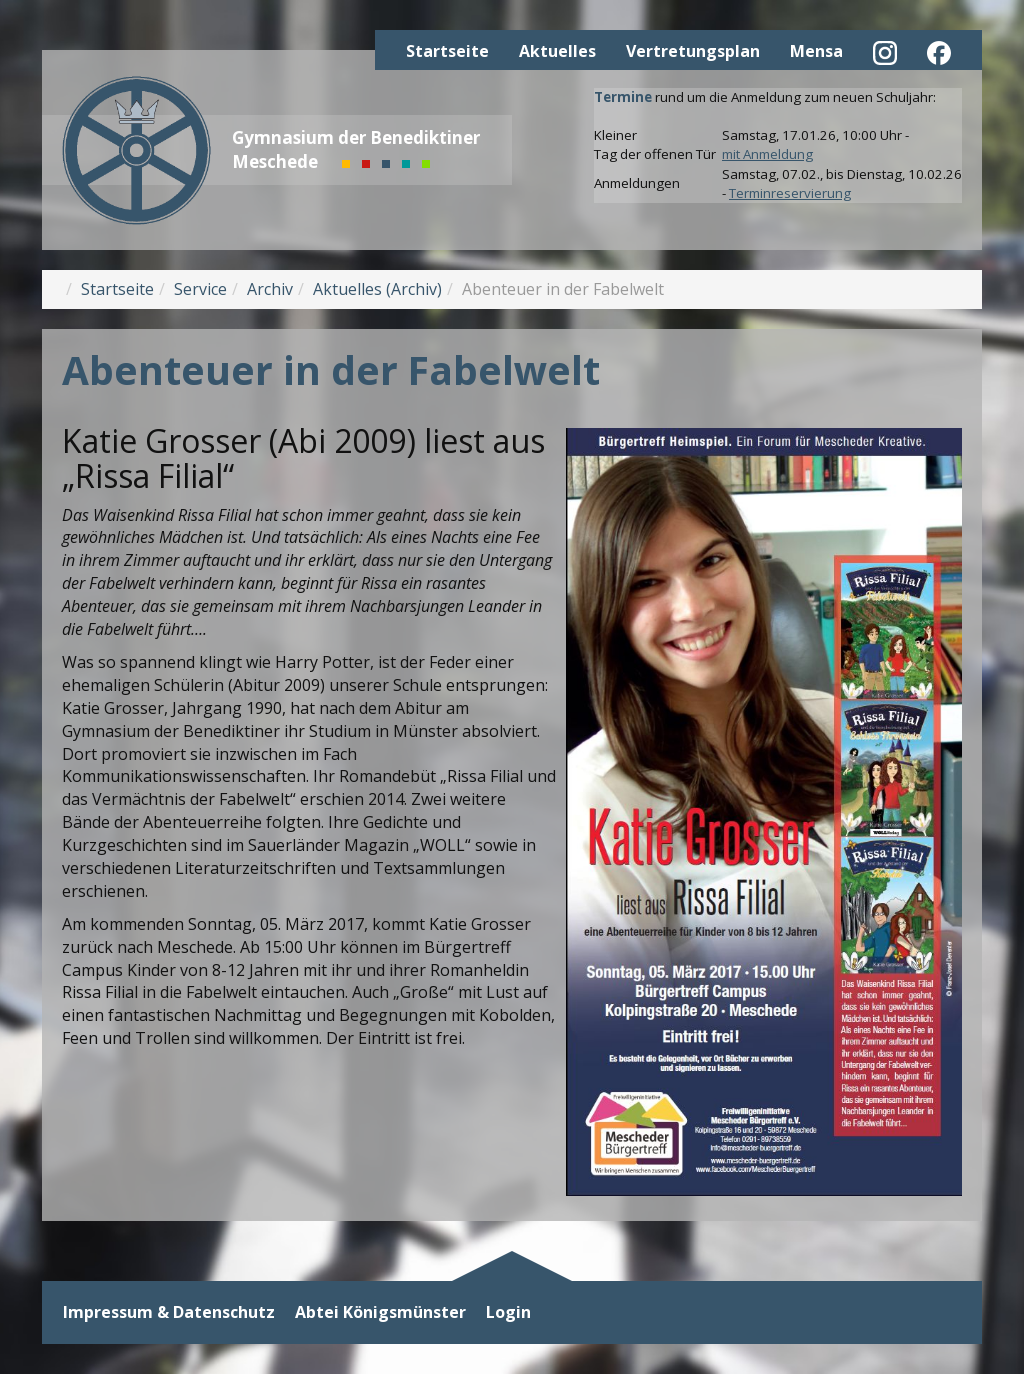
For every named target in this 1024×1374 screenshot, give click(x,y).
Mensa (816, 51)
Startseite (447, 51)
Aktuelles (557, 51)
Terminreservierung (790, 193)
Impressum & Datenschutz (169, 1312)
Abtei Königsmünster (380, 1312)
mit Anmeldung (767, 154)
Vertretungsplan (693, 51)
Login (508, 1312)
